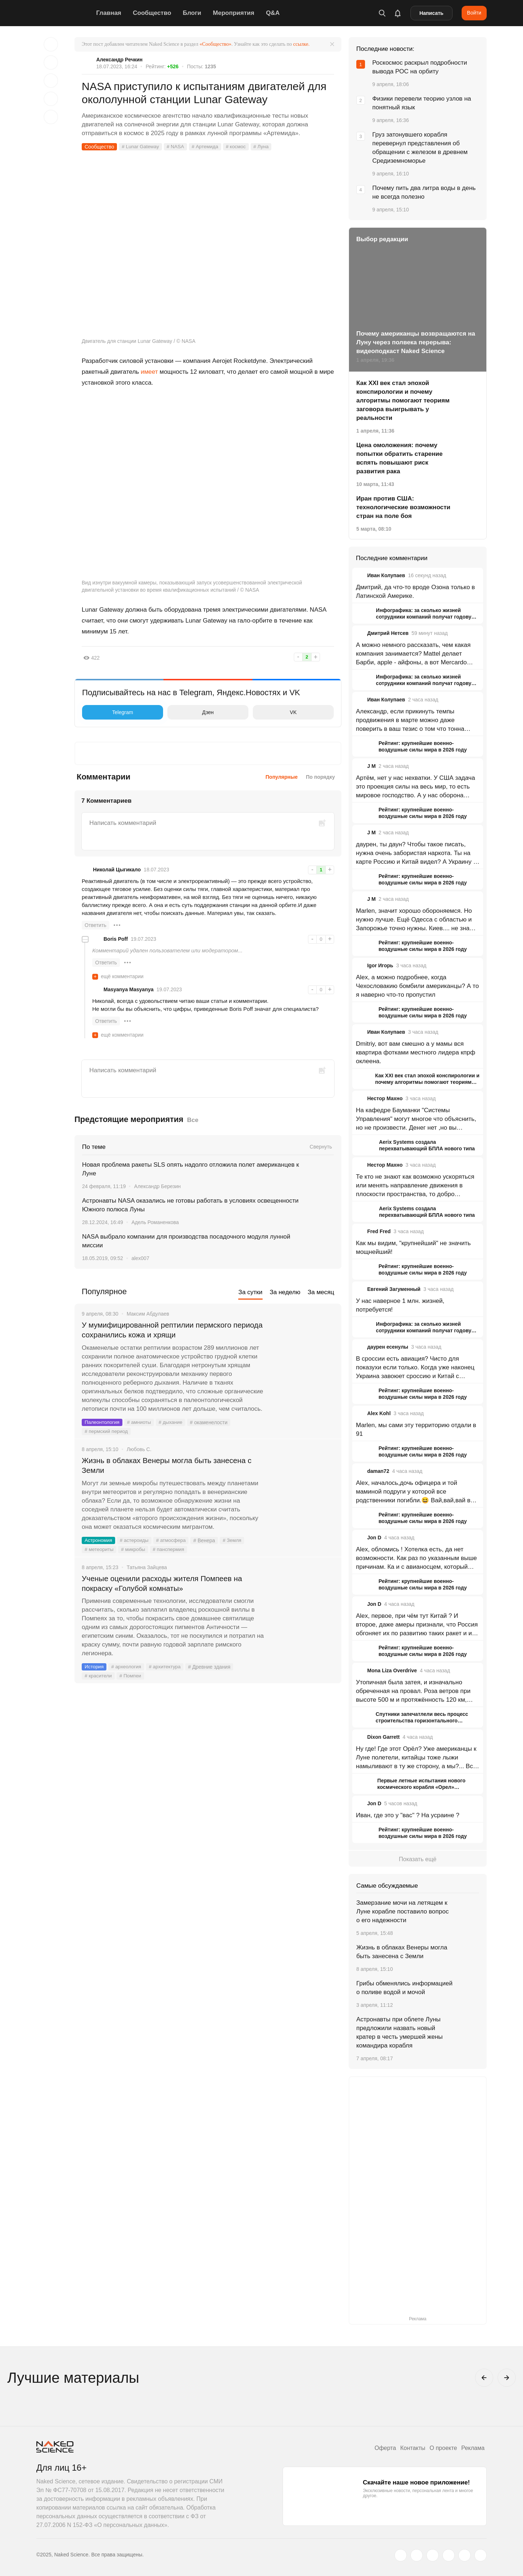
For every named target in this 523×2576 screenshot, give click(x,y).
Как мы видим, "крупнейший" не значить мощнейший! (413, 1247)
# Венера (208, 1542)
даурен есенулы (387, 1347)
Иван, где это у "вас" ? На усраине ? (407, 1815)
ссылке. (301, 44)
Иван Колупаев (386, 575)
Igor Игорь (380, 965)
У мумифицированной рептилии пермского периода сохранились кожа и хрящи (161, 1330)
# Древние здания (212, 1669)
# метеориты (100, 1551)
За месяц (321, 1292)
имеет (149, 371)
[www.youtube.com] (432, 2555)
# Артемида (208, 147)
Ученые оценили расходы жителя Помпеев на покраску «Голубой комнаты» (167, 1585)
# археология (127, 1669)
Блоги (194, 12)
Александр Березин (157, 1186)
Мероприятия (235, 12)
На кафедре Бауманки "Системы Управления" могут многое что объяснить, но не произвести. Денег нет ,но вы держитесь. (416, 1119)
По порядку (320, 777)
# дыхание (173, 1423)
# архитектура (167, 1669)
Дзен (192, 712)
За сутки (250, 1292)
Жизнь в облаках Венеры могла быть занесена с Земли (172, 1466)
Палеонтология (103, 1423)
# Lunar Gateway (141, 147)
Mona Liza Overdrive (392, 1670)
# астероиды (136, 1542)
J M (371, 766)
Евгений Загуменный (394, 1289)
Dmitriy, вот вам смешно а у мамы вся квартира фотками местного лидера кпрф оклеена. (415, 1052)
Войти (474, 13)
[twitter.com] (400, 2555)
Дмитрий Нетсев (388, 633)
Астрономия (99, 1542)
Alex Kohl (379, 1413)
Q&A (274, 12)
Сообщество (154, 12)
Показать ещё (417, 1859)
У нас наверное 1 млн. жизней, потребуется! (400, 1305)
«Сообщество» (215, 44)
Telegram (109, 712)
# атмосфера (173, 1542)
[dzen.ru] (448, 2555)
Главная (110, 12)
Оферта (379, 2448)
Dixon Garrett (383, 1737)
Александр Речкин (119, 59)
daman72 (378, 1471)
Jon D (374, 1537)
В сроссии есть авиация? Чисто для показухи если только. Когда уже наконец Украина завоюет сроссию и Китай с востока (415, 1368)
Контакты (408, 2448)
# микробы (134, 1551)
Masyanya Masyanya (129, 989)
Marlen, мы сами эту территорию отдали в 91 (416, 1429)
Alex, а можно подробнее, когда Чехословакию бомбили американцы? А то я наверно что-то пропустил (417, 986)
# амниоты (141, 1423)
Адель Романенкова (155, 1222)
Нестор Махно (385, 1098)
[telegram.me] (464, 2555)
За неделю (285, 1292)
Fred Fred (379, 1231)
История (94, 1669)
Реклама (472, 2448)
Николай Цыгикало (117, 869)
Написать (431, 13)
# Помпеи (132, 1678)
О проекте (440, 2448)
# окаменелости (212, 1423)
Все (192, 1120)
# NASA (177, 147)
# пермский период (107, 1432)
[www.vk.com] (416, 2555)
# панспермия (171, 1551)
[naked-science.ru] (480, 2555)
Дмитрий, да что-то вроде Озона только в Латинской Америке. (415, 591)
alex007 (140, 1258)
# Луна (265, 147)
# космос (239, 147)
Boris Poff (116, 939)
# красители (99, 1678)
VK (276, 712)
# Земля (236, 1542)
